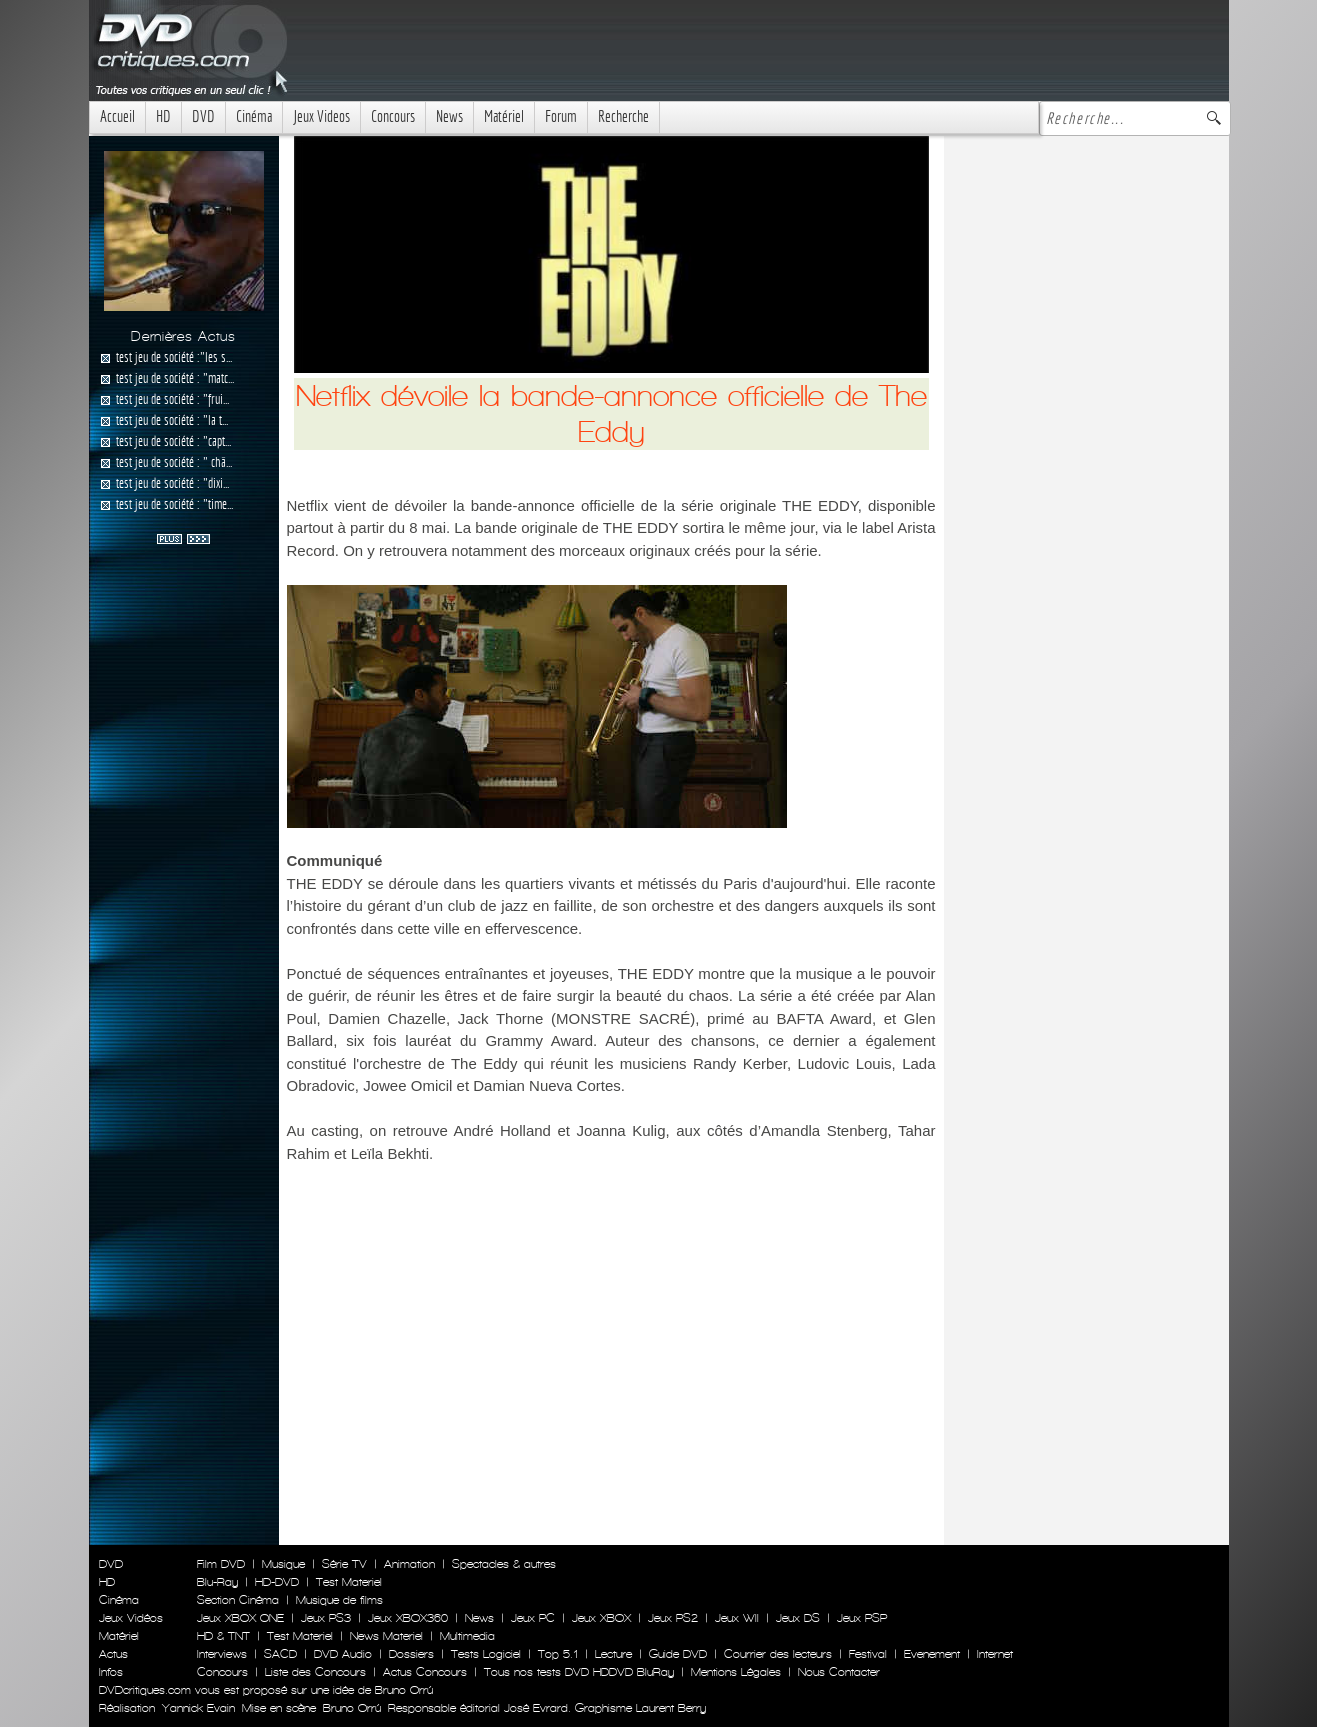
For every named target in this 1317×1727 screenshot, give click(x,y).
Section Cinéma (238, 1600)
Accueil (117, 116)
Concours (393, 116)
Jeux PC (533, 1618)
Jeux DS (798, 1618)
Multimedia (467, 1636)
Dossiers (411, 1654)
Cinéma (254, 116)
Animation (409, 1564)
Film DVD (221, 1564)
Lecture (613, 1654)
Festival (868, 1654)
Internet (995, 1654)
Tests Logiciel (486, 1654)
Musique (283, 1564)
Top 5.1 (558, 1654)
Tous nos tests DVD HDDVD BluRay (579, 1672)
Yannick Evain (198, 1708)
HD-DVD (277, 1582)
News (449, 116)
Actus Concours (425, 1672)
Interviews (222, 1654)
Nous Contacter (837, 1672)
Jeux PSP (862, 1618)
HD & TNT (223, 1636)
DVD (203, 116)
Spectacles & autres (504, 1564)
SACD (280, 1654)
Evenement (932, 1654)
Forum (561, 116)
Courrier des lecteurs (778, 1654)
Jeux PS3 (326, 1618)
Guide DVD (678, 1654)
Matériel (504, 116)
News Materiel (386, 1636)
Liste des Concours (315, 1672)
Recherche (623, 116)
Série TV (344, 1564)
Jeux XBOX (601, 1618)
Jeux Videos (321, 116)
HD (163, 116)
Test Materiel (349, 1582)
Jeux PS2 (673, 1618)
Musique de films (339, 1600)
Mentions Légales (736, 1672)
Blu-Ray (217, 1582)
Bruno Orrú (352, 1708)
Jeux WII (737, 1618)
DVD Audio (343, 1654)
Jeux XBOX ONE (240, 1618)
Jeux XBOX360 (408, 1618)
